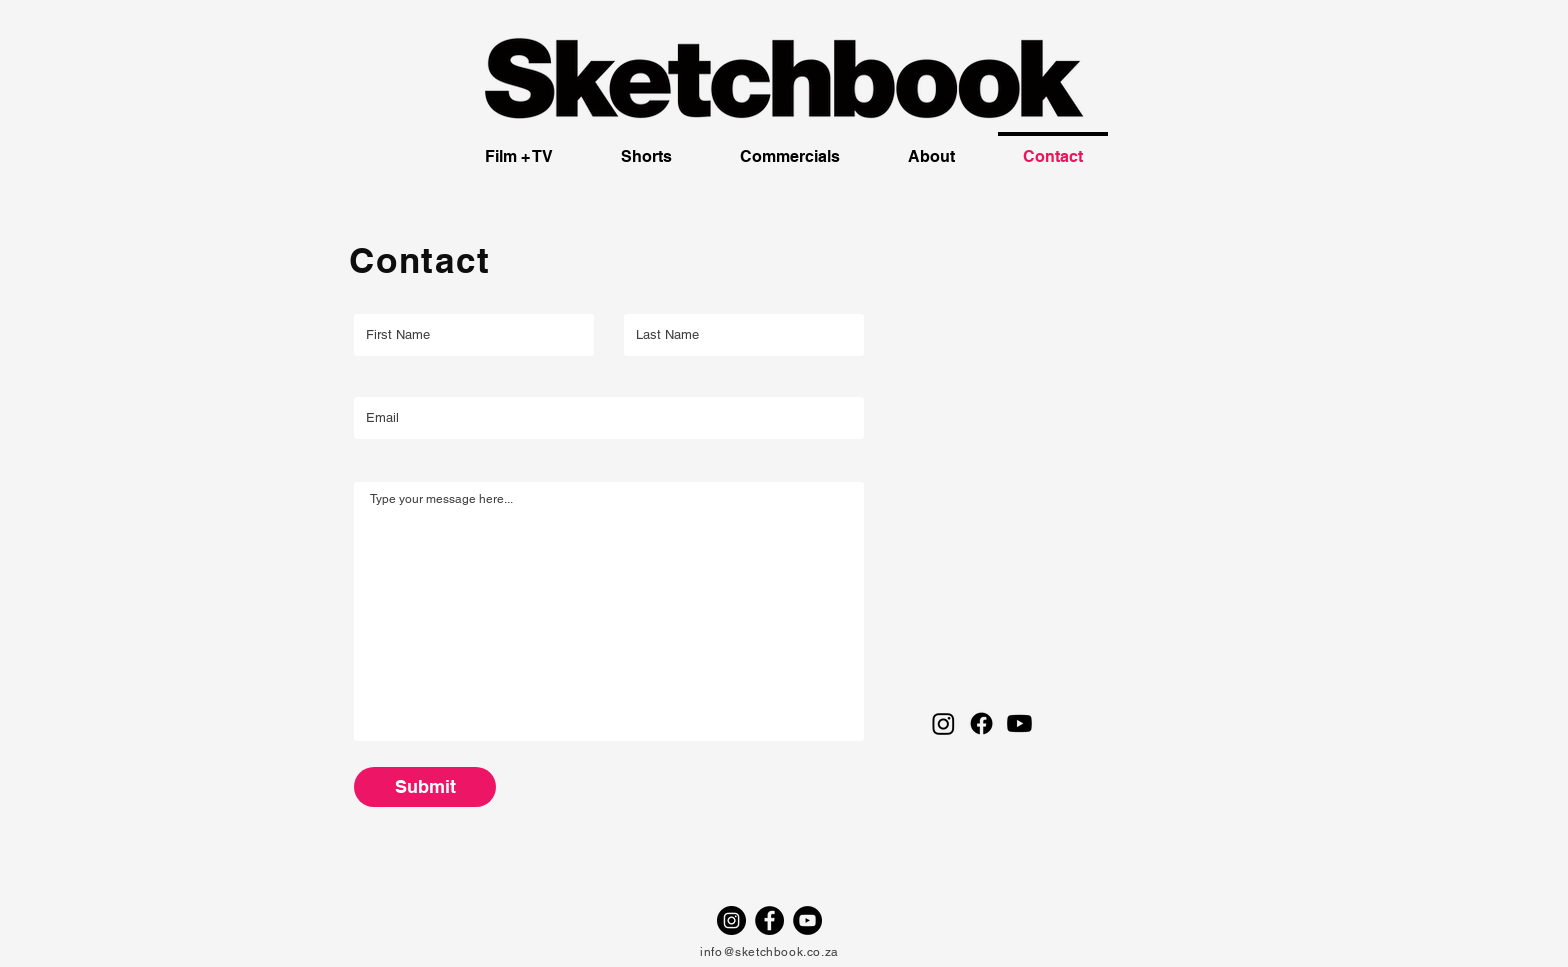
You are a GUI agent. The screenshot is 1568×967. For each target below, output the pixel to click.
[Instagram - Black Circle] (731, 920)
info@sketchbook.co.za (769, 952)
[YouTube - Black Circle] (807, 920)
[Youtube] (1019, 723)
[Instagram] (943, 723)
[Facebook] (981, 723)
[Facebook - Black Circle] (769, 920)
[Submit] (425, 787)
